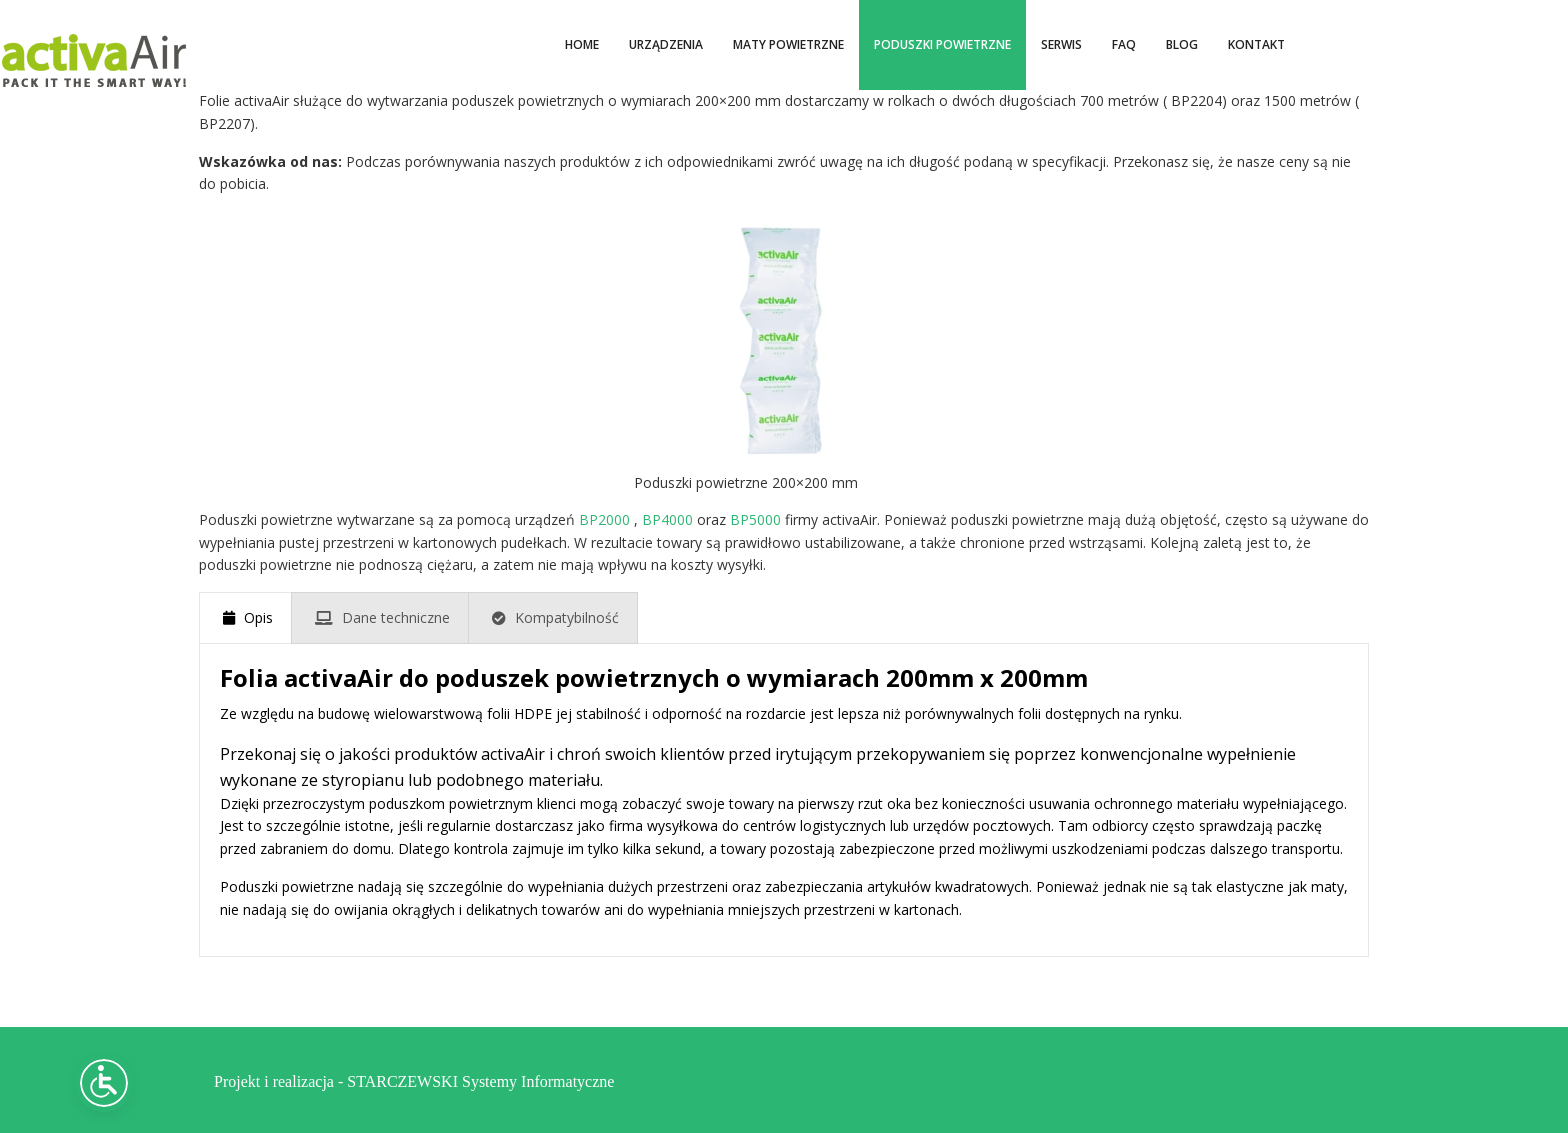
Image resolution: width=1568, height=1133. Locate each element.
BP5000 (755, 519)
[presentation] (245, 618)
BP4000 (667, 519)
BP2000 (604, 519)
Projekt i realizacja (274, 1080)
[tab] (245, 618)
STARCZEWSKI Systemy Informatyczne (480, 1080)
